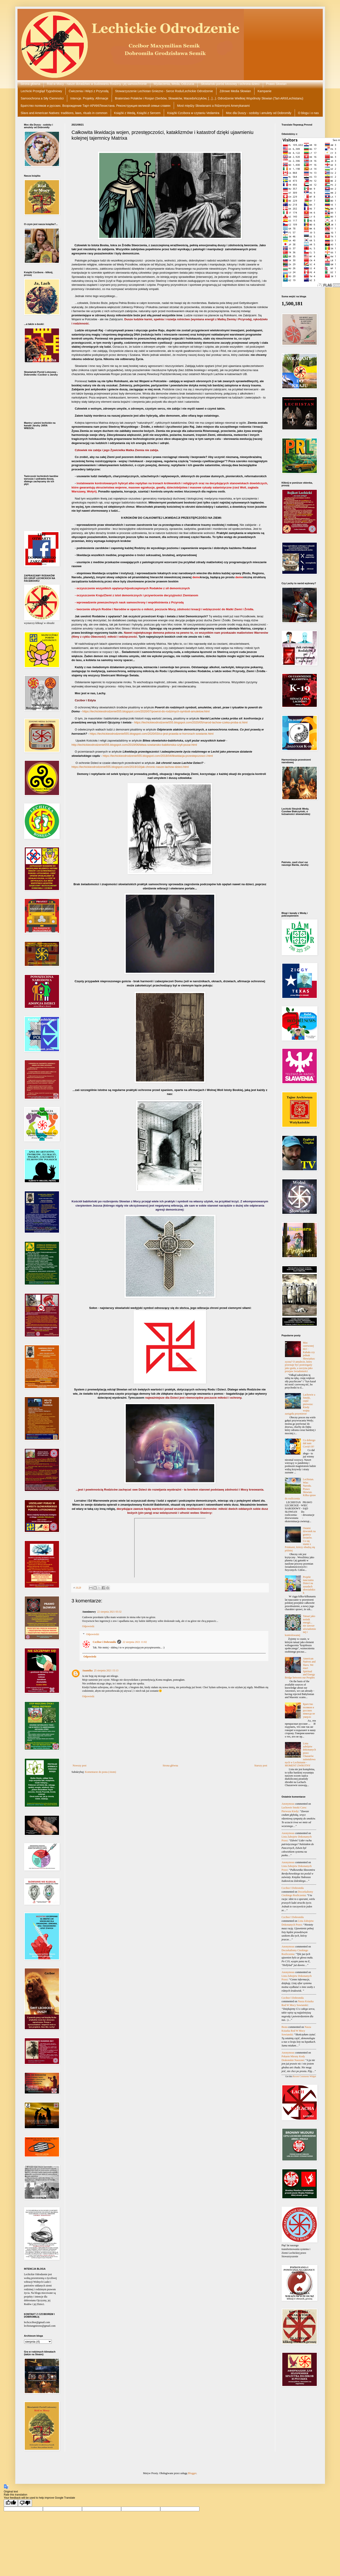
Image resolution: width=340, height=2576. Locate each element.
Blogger (192, 2473)
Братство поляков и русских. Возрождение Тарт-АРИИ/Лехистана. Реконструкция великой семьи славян (95, 105)
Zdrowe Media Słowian (235, 91)
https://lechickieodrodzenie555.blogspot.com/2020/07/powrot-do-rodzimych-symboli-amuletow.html (146, 711)
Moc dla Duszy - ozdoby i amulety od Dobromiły (258, 113)
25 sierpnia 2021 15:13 (106, 1670)
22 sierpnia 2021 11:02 (134, 1642)
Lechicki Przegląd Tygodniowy (41, 91)
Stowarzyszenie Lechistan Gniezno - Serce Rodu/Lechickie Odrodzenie (164, 91)
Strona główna (30, 84)
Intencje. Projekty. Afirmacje (89, 98)
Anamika (87, 1670)
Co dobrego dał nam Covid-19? (309, 1443)
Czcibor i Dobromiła (104, 1642)
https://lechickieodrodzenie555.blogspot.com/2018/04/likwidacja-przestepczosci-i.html (158, 755)
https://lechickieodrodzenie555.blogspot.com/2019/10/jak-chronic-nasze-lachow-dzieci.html (130, 766)
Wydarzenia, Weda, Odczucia (173, 84)
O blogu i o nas (308, 113)
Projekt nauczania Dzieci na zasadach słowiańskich (309, 1584)
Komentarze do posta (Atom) (100, 1771)
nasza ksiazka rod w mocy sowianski (296, 2030)
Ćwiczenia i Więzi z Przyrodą (89, 91)
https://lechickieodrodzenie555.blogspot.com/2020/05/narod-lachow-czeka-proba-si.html (190, 722)
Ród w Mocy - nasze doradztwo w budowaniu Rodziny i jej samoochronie (97, 84)
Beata (285, 2027)
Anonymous (288, 1803)
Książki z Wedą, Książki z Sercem (137, 113)
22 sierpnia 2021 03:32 (109, 1611)
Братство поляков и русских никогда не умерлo (309, 1710)
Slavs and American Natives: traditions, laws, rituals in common (64, 113)
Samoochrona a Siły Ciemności (42, 98)
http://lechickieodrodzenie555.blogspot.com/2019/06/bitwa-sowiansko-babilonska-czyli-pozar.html (134, 744)
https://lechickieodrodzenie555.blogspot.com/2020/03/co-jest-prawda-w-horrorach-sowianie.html (152, 733)
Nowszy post (79, 1765)
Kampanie (264, 91)
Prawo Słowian (276, 84)
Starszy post (260, 1765)
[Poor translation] (25, 2503)
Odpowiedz (88, 1626)
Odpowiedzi (92, 1634)
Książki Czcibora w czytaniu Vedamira (193, 113)
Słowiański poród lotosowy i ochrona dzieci (230, 84)
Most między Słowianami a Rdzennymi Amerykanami (213, 105)
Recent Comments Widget (304, 2076)
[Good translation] (11, 2503)
